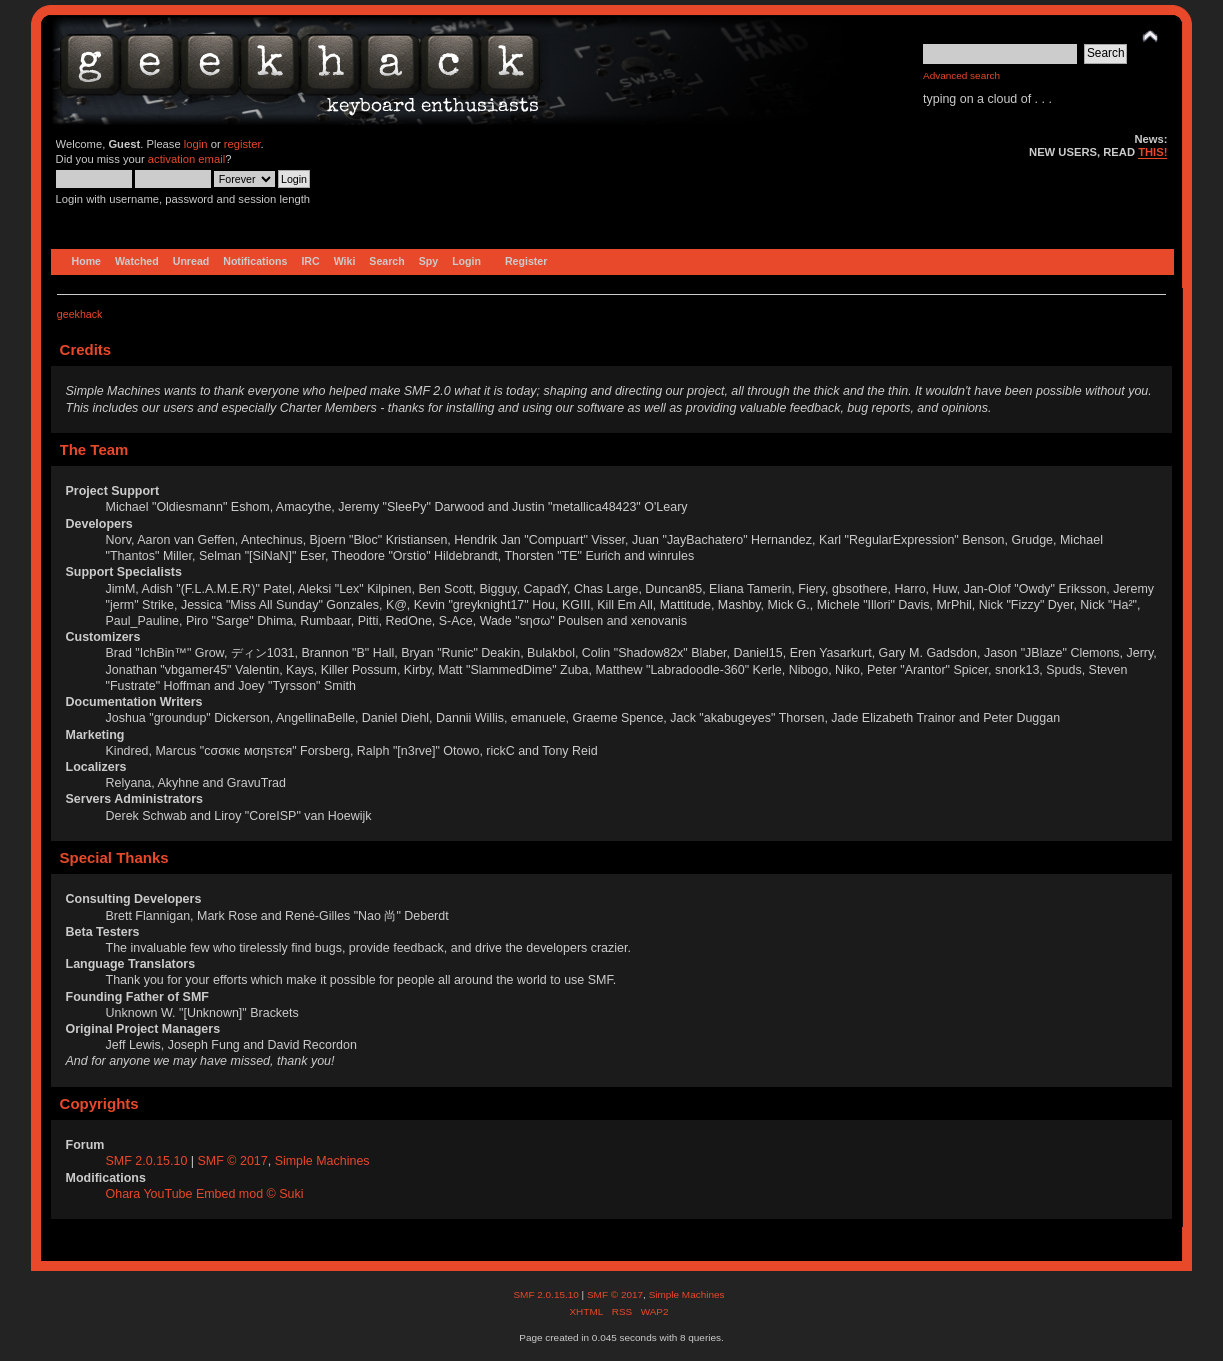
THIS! (1152, 152)
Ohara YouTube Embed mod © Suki (205, 1194)
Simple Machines (322, 1161)
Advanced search (961, 75)
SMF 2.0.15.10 (148, 1161)
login (196, 144)
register (242, 144)
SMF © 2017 (233, 1161)
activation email (186, 159)
